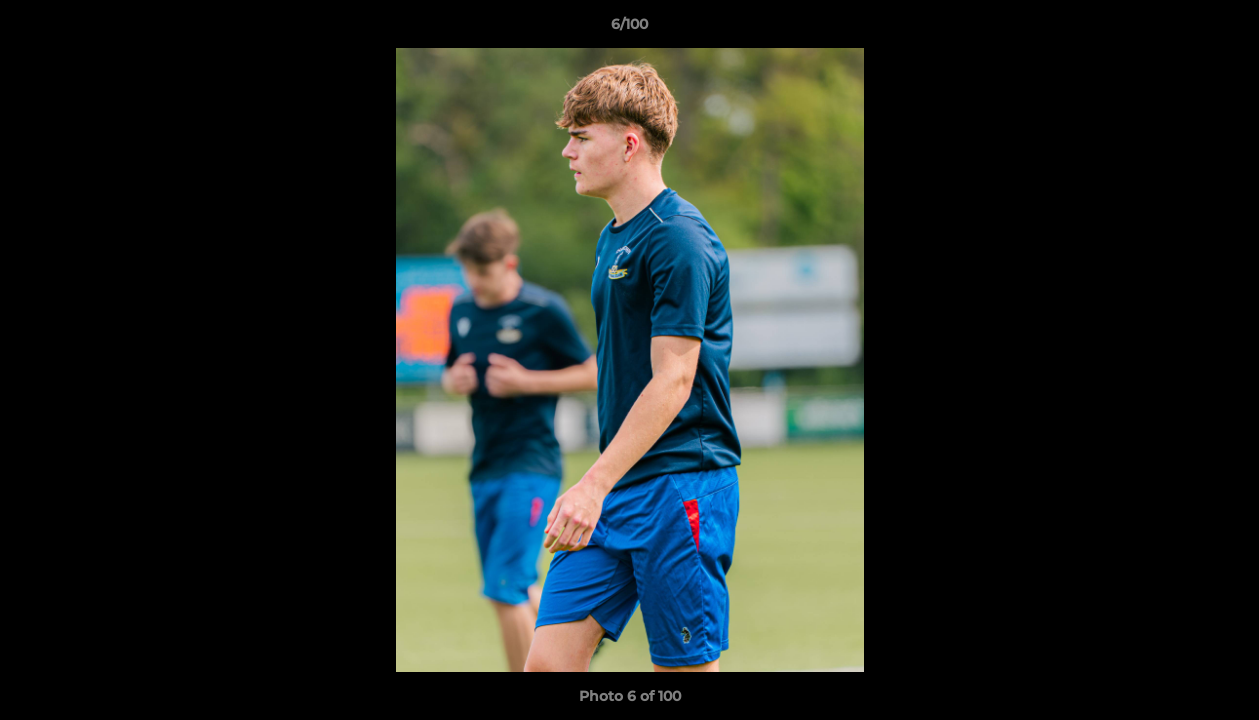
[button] (1223, 29)
